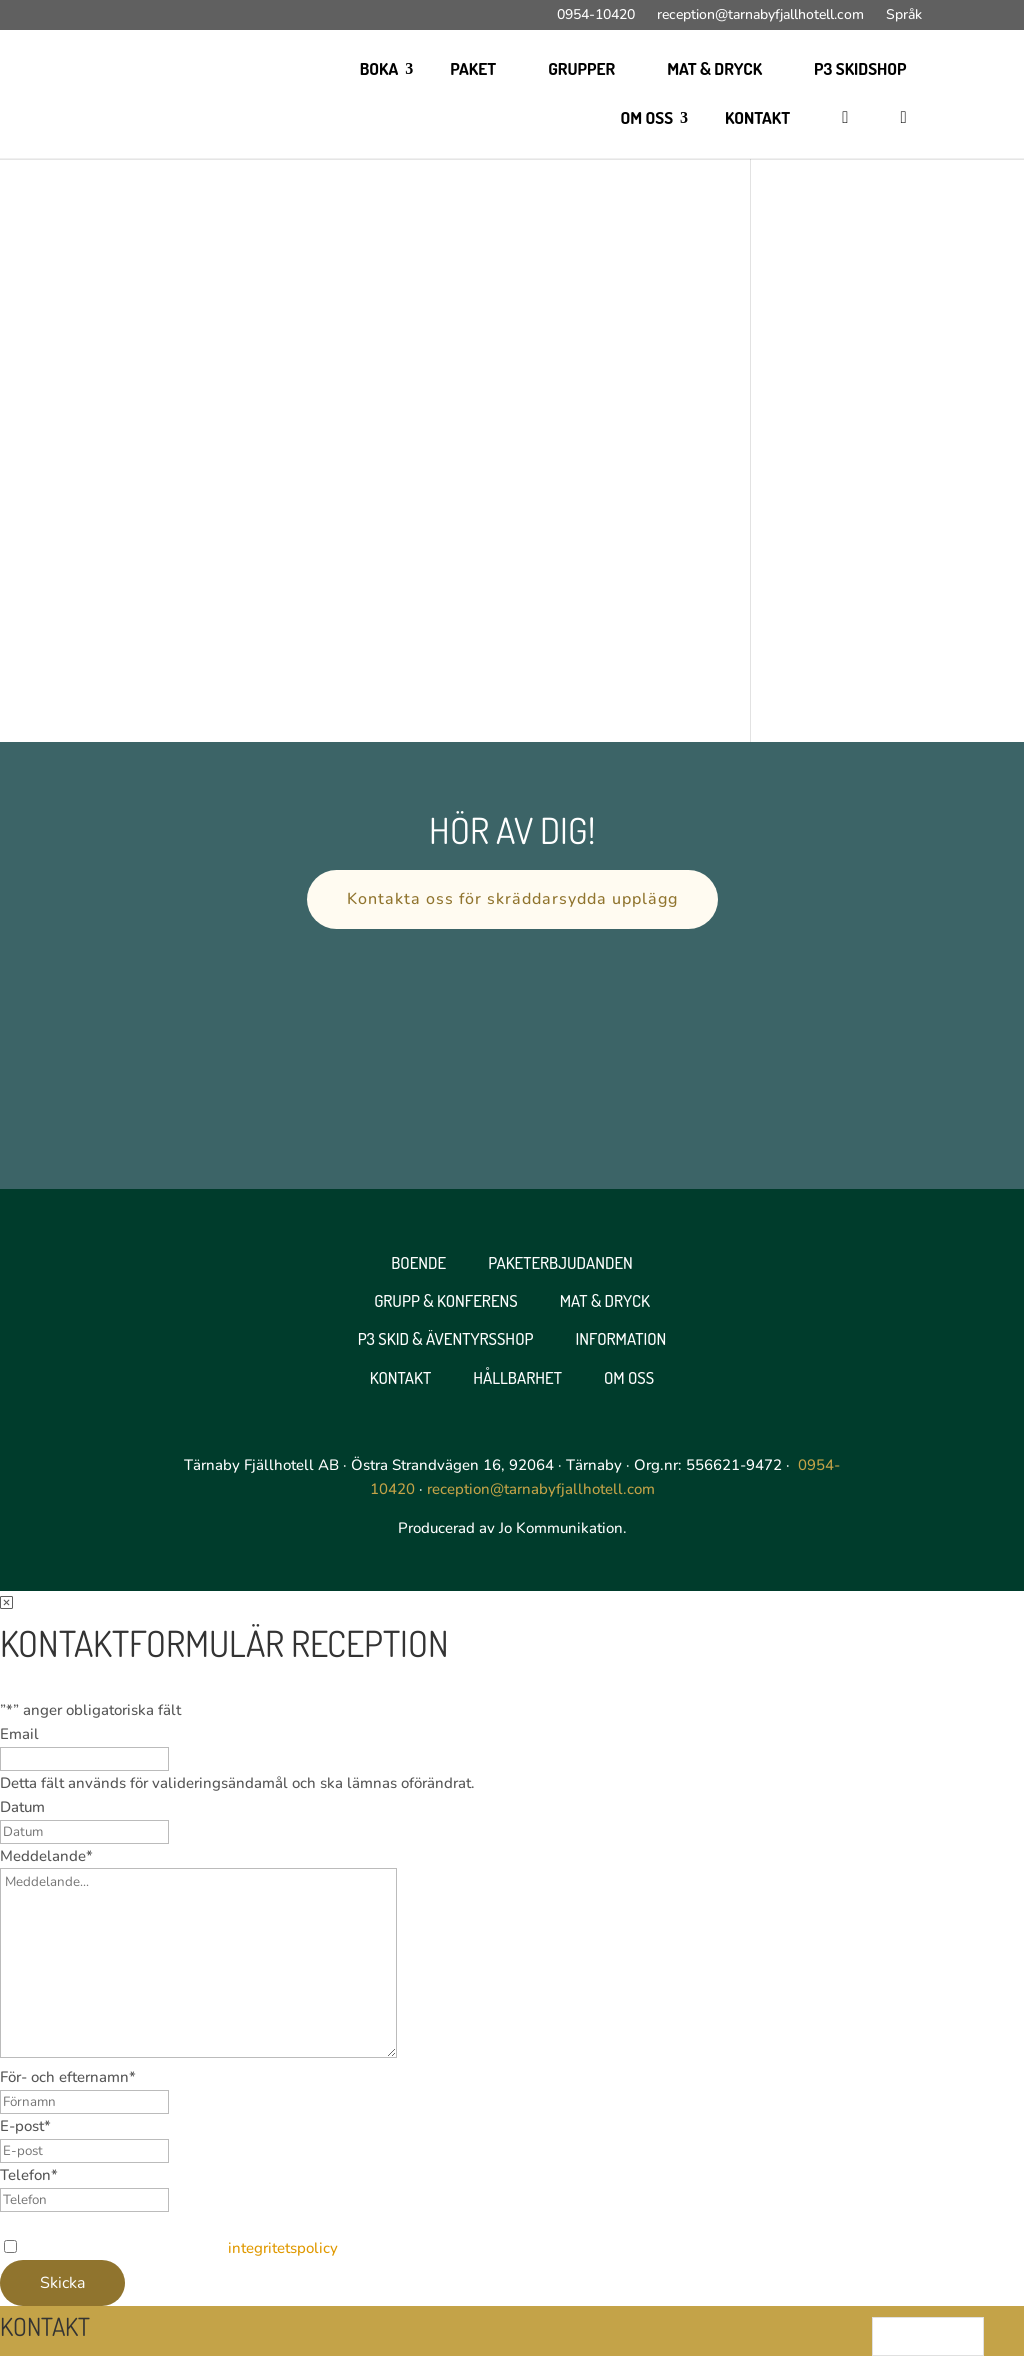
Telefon (29, 2175)
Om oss (646, 117)
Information (621, 1338)
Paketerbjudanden (560, 1262)
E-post (25, 2126)
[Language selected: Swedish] (928, 2336)
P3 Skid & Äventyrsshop (446, 1338)
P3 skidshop (860, 68)
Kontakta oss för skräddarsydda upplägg (512, 899)
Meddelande (46, 1856)
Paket (473, 68)
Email (19, 1734)
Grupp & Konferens (446, 1300)
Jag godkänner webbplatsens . (182, 2248)
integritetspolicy (282, 2248)
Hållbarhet (517, 1377)
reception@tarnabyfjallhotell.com (760, 16)
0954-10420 (596, 16)
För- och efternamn (68, 2077)
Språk (904, 16)
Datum (22, 1807)
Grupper (581, 68)
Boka (379, 68)
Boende (418, 1262)
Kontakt (757, 117)
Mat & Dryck (714, 68)
